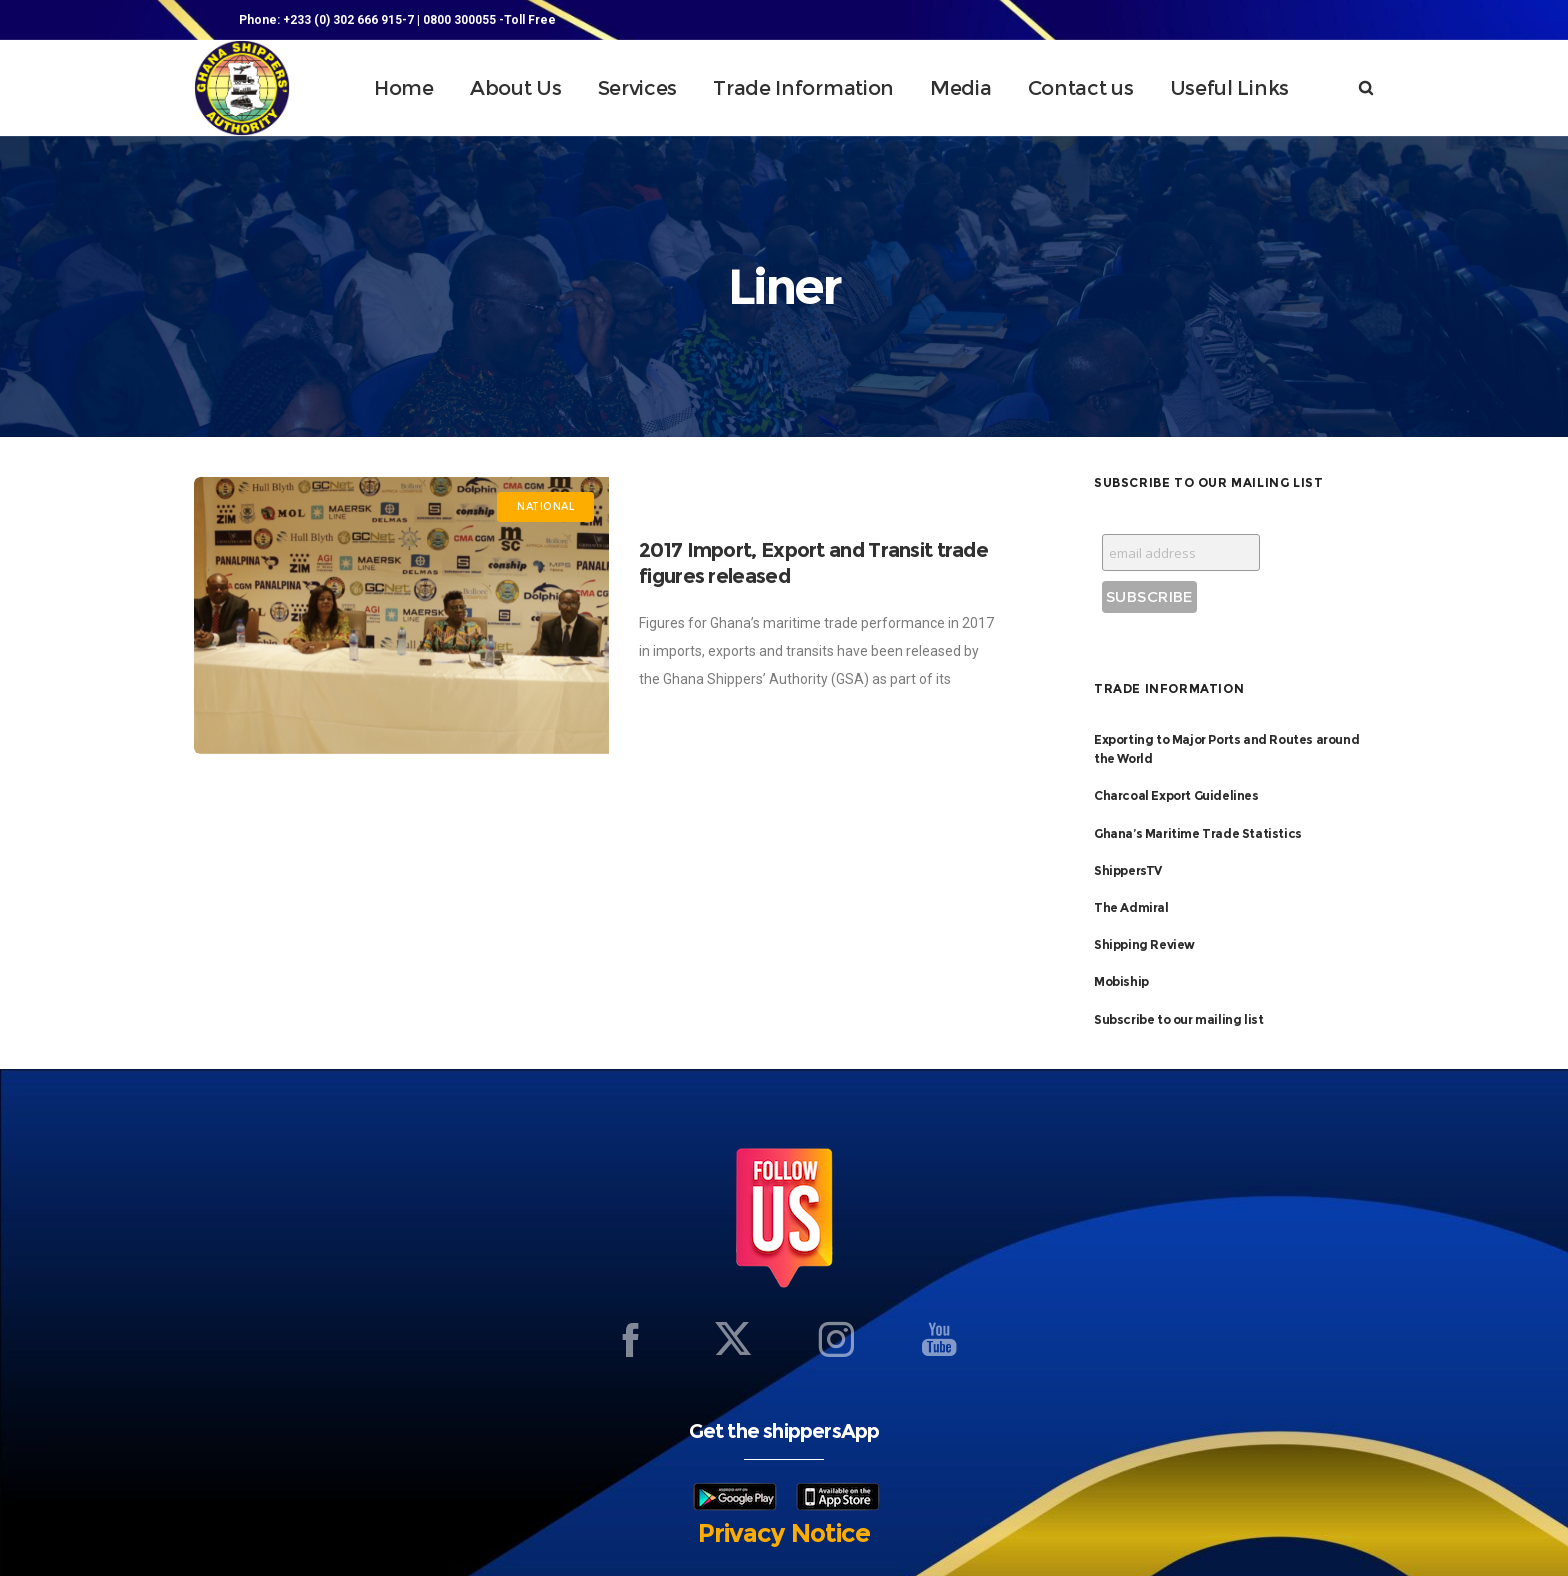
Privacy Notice (784, 1533)
